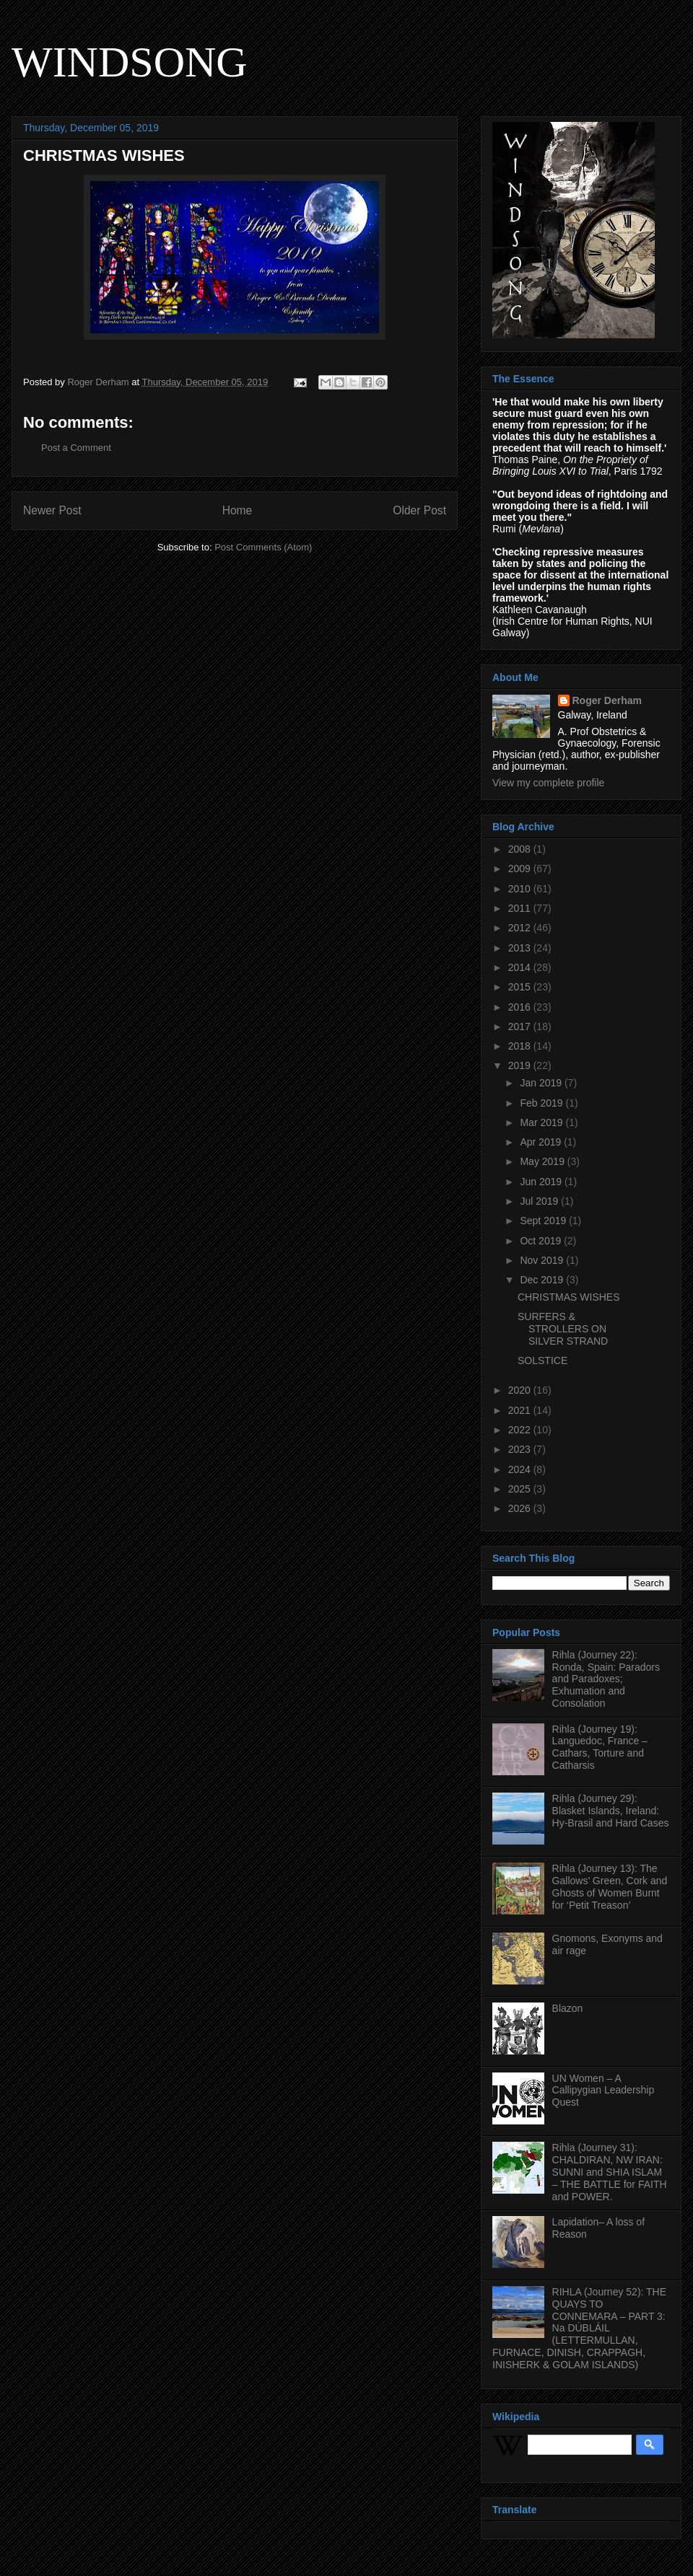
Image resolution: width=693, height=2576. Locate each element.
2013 (520, 948)
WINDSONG (130, 62)
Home (237, 510)
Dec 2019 (543, 1279)
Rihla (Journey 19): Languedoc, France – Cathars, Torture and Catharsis (600, 1747)
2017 (520, 1026)
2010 (520, 888)
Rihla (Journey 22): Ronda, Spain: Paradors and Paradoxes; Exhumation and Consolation (606, 1679)
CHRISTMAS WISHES (569, 1297)
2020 (520, 1390)
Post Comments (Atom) (263, 547)
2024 (520, 1469)
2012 (520, 927)
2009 (520, 868)
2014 (520, 967)
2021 (520, 1410)
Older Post (419, 510)
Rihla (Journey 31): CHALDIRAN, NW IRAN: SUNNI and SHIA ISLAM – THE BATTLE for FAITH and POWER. (609, 2172)
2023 (520, 1449)
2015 (520, 987)
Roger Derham (607, 700)
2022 (520, 1430)
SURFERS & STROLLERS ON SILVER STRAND (563, 1329)
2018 (520, 1046)
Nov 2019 (543, 1260)
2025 (520, 1489)
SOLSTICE (542, 1360)
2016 (520, 1007)
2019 (520, 1065)
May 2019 (543, 1161)
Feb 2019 (542, 1103)
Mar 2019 (542, 1122)
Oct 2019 (542, 1241)
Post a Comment (76, 447)
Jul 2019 (540, 1201)
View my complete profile (548, 782)
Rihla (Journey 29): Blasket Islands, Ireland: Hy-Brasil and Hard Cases (610, 1811)
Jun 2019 (542, 1181)
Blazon (567, 2008)
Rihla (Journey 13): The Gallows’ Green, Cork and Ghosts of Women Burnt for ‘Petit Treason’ (610, 1886)
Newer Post (52, 510)
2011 (520, 908)
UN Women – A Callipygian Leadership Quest (603, 2090)
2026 (520, 1508)
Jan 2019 (542, 1083)
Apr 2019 (542, 1142)
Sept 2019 (544, 1220)
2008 (520, 849)
